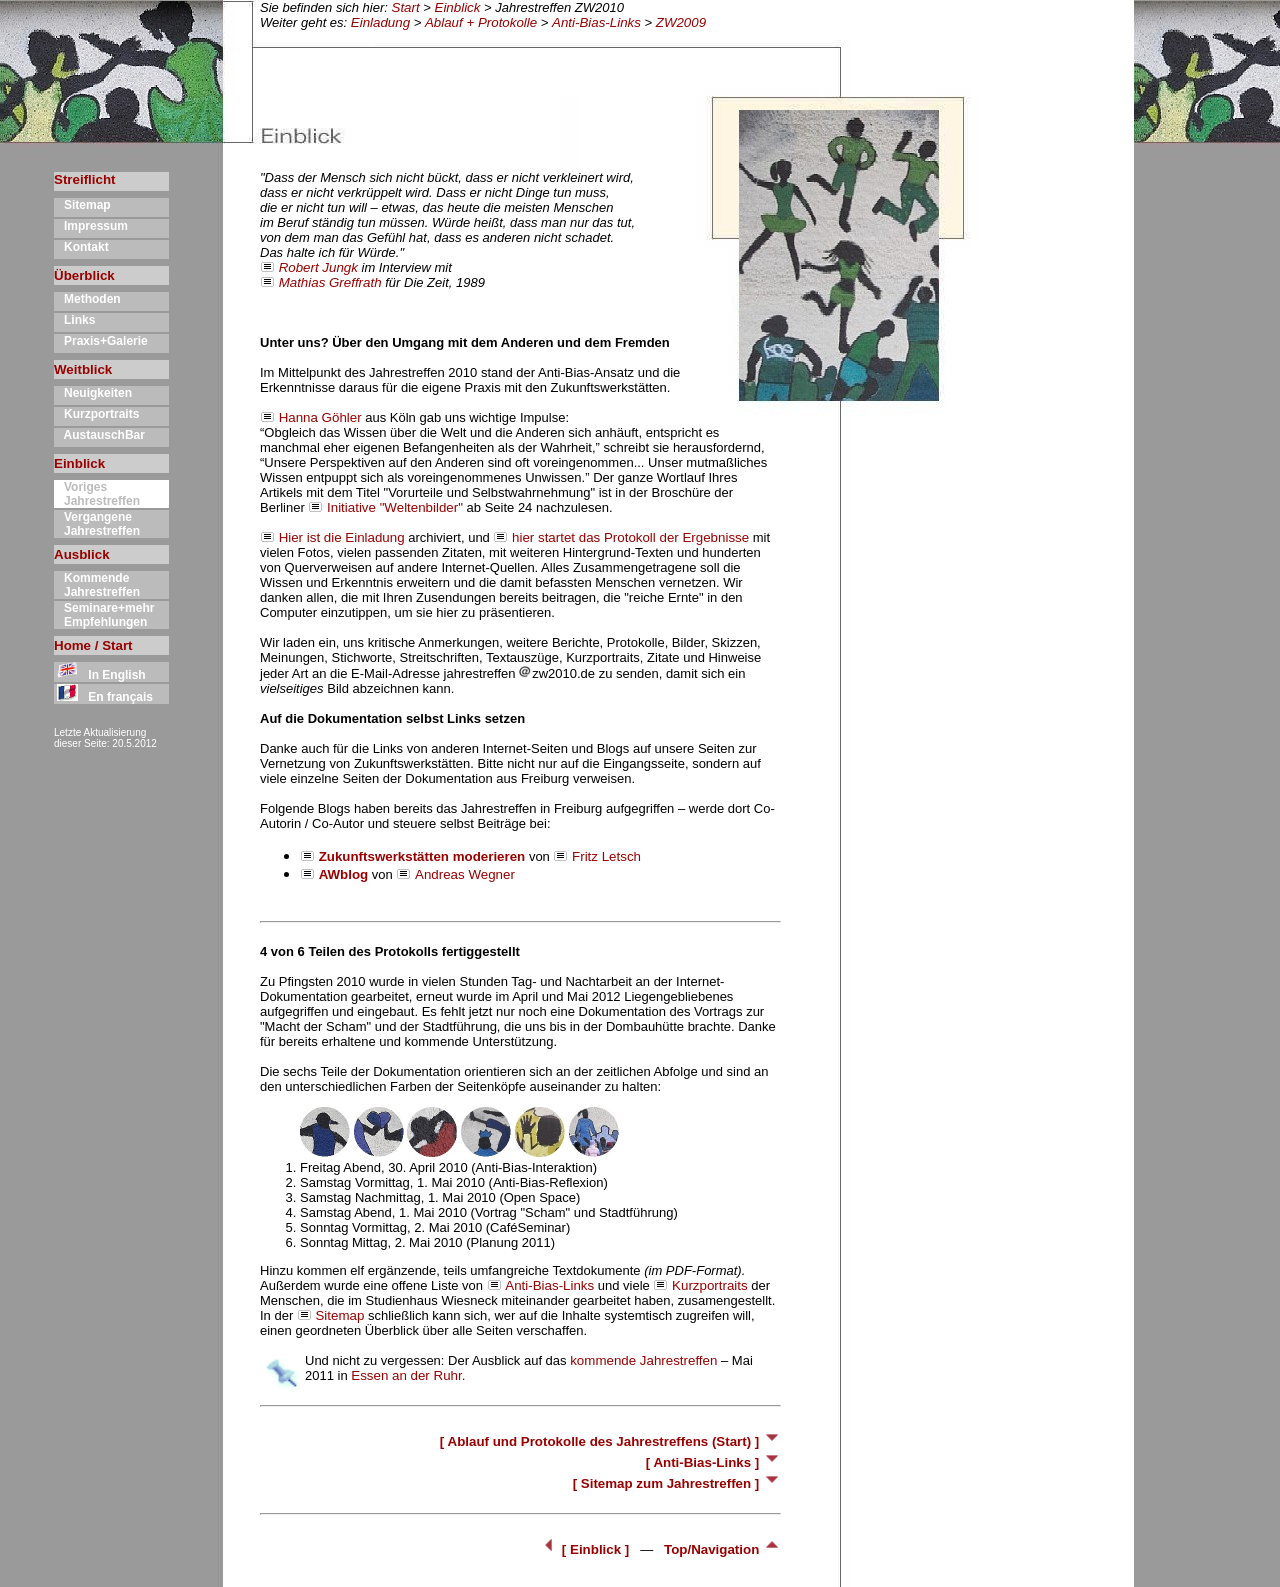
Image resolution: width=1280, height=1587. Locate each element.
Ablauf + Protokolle (481, 22)
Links (74, 320)
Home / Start (93, 645)
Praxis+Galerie (101, 341)
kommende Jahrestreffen (643, 1360)
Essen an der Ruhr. (408, 1375)
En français (103, 697)
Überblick (84, 275)
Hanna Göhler (320, 417)
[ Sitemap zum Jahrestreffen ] (677, 1483)
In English (100, 675)
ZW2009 (681, 22)
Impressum (91, 226)
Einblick (458, 7)
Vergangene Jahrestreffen (97, 524)
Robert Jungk (318, 267)
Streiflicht (84, 179)
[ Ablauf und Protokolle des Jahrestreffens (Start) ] (610, 1441)
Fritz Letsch (606, 856)
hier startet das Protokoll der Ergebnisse (630, 537)
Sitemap (82, 205)
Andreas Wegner (465, 874)
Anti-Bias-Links (596, 22)
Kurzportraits (96, 414)
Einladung (380, 22)
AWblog (344, 874)
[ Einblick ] (586, 1549)
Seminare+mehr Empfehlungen (104, 615)
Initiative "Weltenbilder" (395, 507)
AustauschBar (99, 435)
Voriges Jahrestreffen (97, 494)
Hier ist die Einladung (342, 537)
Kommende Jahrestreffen (97, 585)
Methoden (87, 299)
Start (406, 7)
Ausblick (82, 554)
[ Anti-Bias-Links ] (713, 1462)
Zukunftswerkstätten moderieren (422, 856)
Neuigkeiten (93, 393)
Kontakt (81, 247)
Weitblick (83, 369)
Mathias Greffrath (330, 282)
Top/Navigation (722, 1549)
